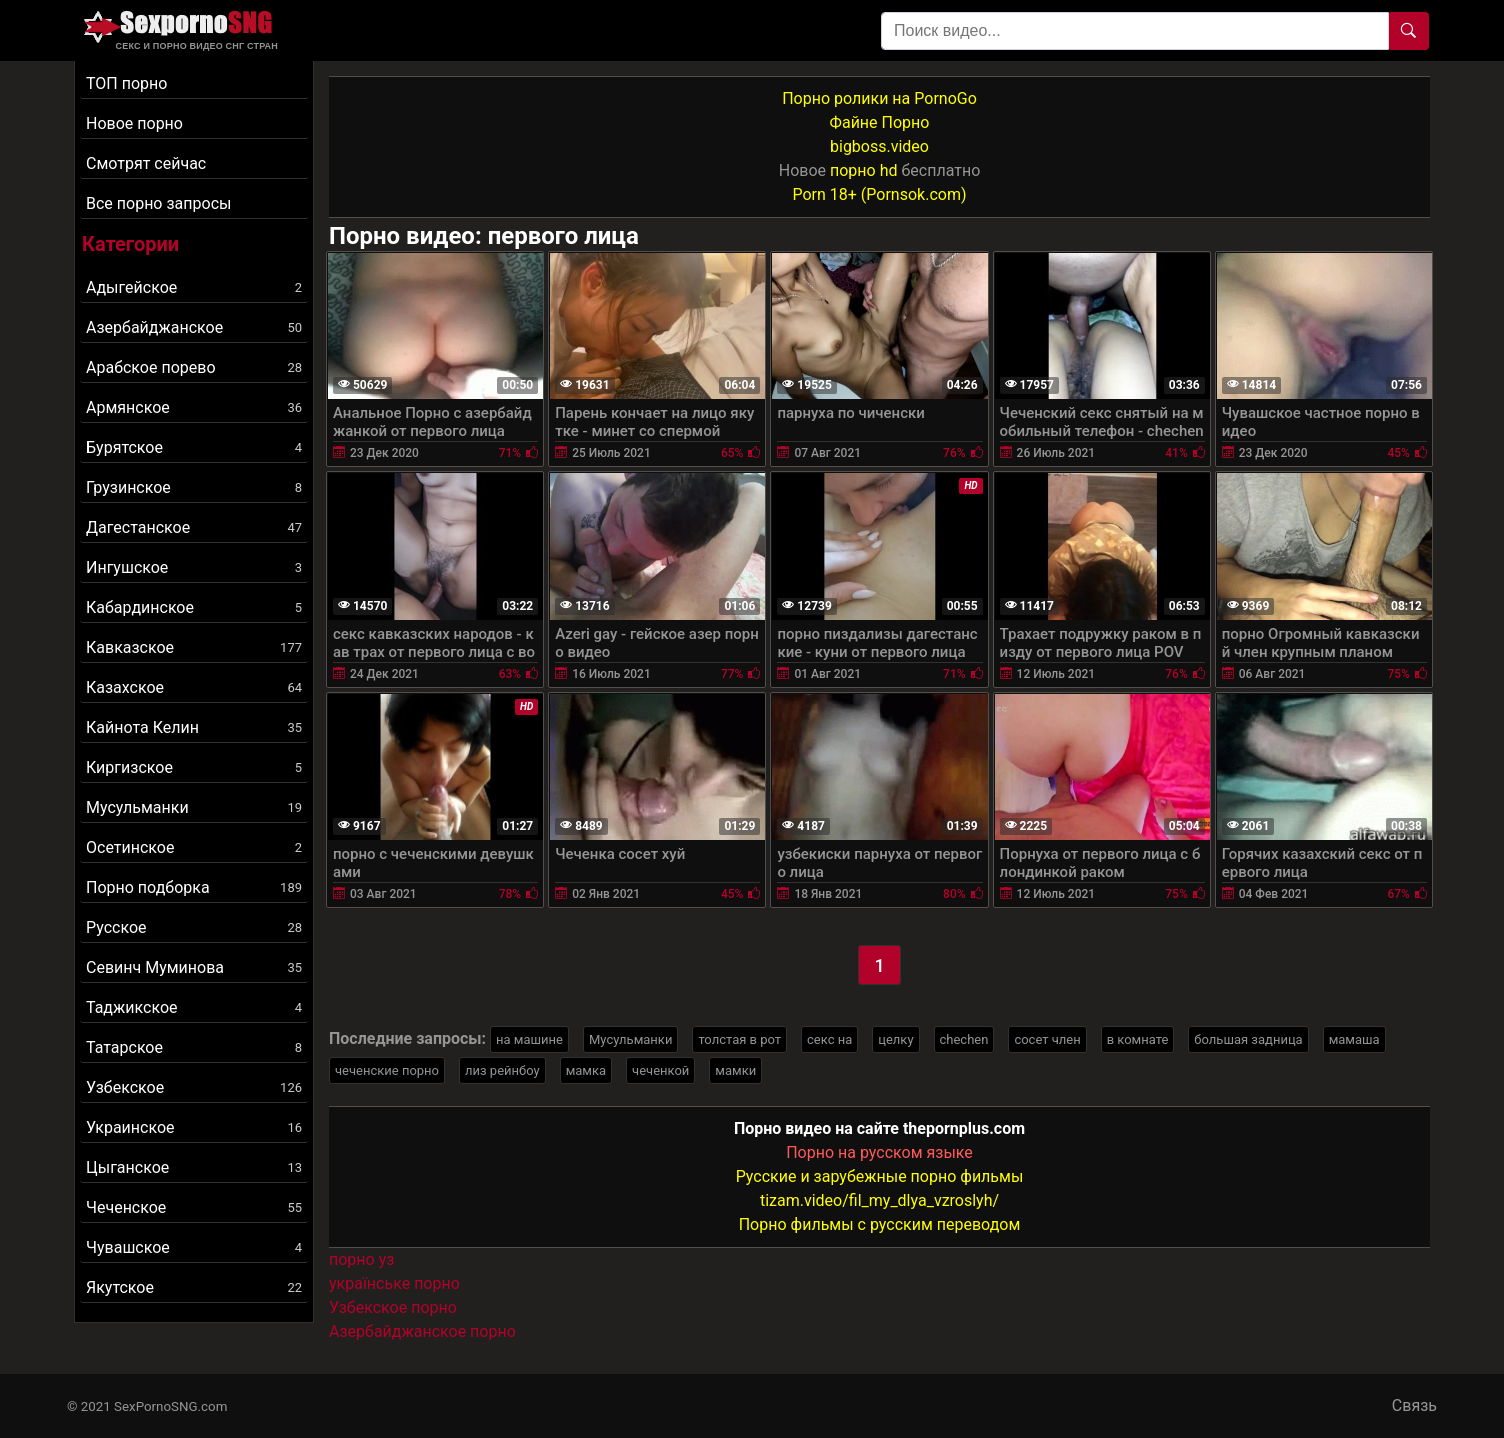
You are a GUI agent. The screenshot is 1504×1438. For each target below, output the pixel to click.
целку (895, 1039)
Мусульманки (194, 807)
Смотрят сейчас (146, 163)
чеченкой (660, 1070)
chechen (964, 1039)
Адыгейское (194, 287)
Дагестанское (194, 527)
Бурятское (194, 447)
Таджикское (194, 1007)
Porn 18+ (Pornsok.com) (879, 194)
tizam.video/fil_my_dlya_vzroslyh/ (879, 1200)
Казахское (194, 687)
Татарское (194, 1047)
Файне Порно (880, 122)
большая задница (1248, 1039)
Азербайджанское (194, 327)
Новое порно (134, 123)
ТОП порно (126, 83)
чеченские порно (387, 1070)
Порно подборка (194, 887)
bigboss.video (879, 146)
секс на (829, 1039)
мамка (586, 1070)
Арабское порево (194, 367)
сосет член (1047, 1039)
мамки (735, 1070)
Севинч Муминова (194, 967)
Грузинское (194, 487)
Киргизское (194, 767)
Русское (194, 927)
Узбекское (194, 1087)
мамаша (1354, 1039)
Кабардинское (194, 607)
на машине (529, 1039)
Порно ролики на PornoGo (879, 98)
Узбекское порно (393, 1307)
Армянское (194, 407)
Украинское (194, 1127)
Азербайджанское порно (422, 1331)
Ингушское (194, 567)
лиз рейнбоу (502, 1070)
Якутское (194, 1287)
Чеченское (194, 1207)
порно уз (361, 1259)
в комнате (1138, 1039)
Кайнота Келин (194, 727)
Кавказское (194, 647)
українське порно (394, 1283)
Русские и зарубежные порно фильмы (880, 1176)
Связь (1414, 1405)
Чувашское (194, 1247)
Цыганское (194, 1167)
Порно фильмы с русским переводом (880, 1224)
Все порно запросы (158, 203)
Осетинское (194, 847)
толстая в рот (739, 1039)
